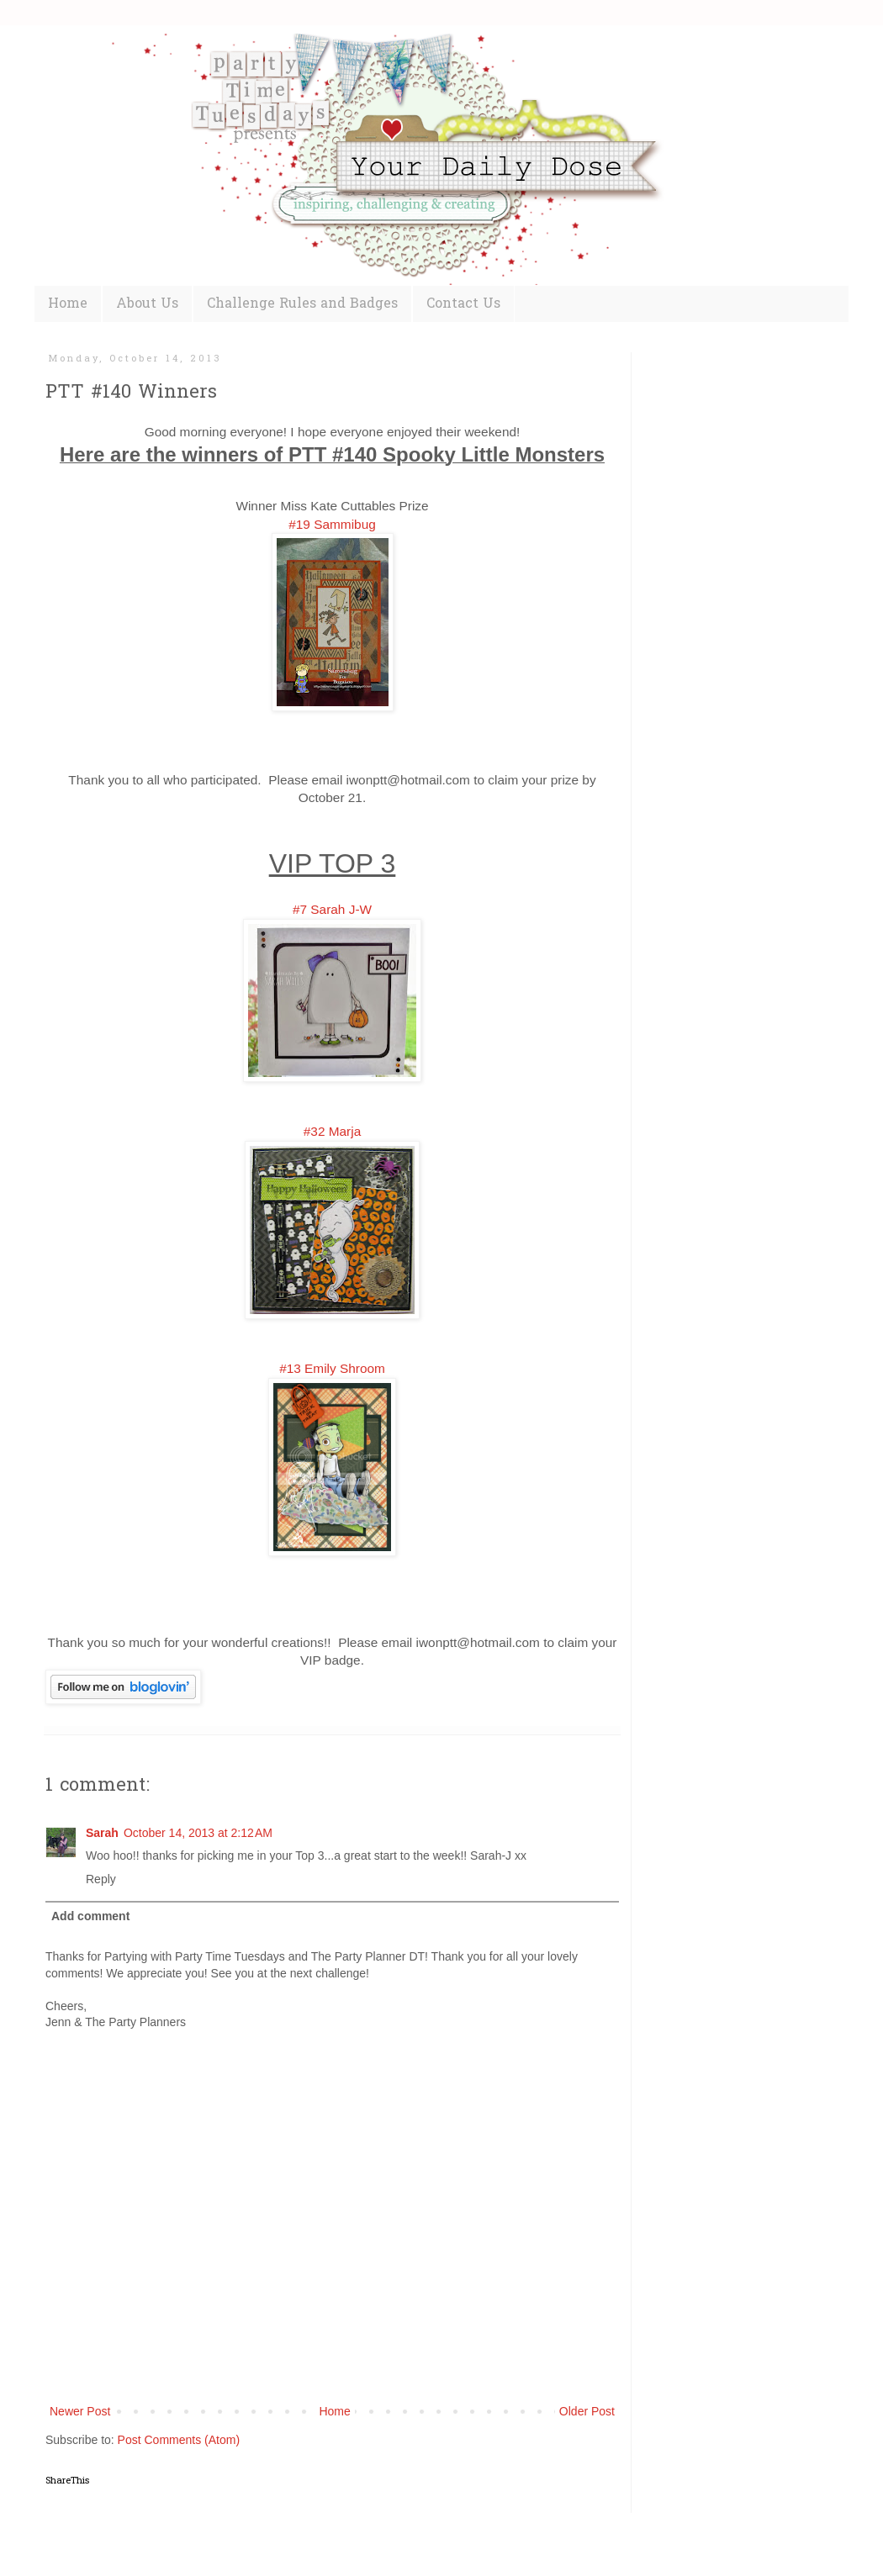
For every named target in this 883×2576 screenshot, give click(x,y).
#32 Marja (332, 1131)
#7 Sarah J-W (332, 909)
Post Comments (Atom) (179, 2440)
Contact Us (463, 304)
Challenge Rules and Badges (302, 304)
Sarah (102, 1833)
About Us (147, 304)
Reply (101, 1879)
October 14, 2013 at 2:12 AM (198, 1833)
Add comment (90, 1916)
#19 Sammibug (332, 524)
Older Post (587, 2411)
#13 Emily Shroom (332, 1368)
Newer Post (80, 2411)
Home (67, 304)
